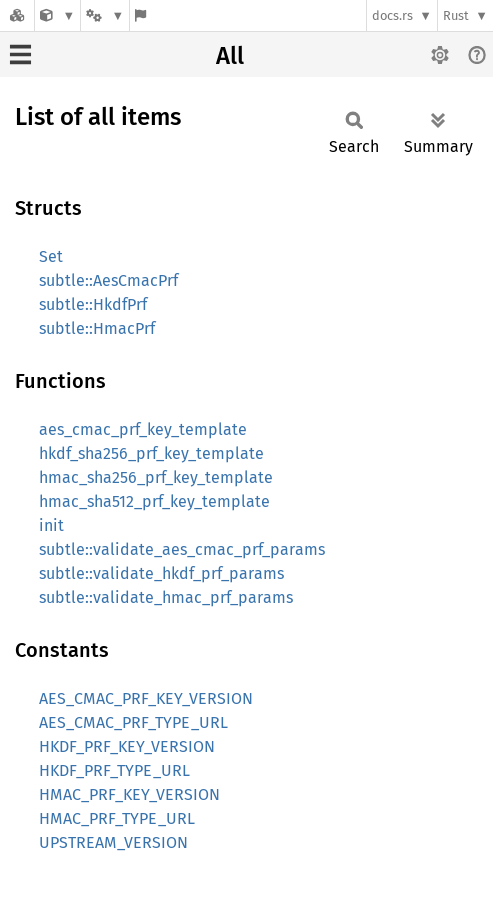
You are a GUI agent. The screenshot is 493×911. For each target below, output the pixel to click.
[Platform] (105, 15)
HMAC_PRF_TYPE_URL (117, 818)
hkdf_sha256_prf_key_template (151, 453)
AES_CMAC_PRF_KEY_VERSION (146, 698)
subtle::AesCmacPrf (108, 280)
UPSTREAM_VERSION (113, 842)
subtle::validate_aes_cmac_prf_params (182, 549)
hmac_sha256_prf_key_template (156, 477)
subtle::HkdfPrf (93, 304)
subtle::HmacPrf (97, 328)
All (230, 56)
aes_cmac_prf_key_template (143, 429)
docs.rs (392, 15)
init (51, 525)
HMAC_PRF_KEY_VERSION (129, 794)
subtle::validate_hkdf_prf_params (161, 573)
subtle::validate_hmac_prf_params (166, 597)
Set (51, 256)
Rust (456, 15)
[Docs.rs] (17, 15)
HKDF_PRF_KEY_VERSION (127, 746)
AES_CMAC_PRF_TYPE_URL (133, 722)
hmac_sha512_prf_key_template (154, 501)
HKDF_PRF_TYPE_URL (114, 770)
